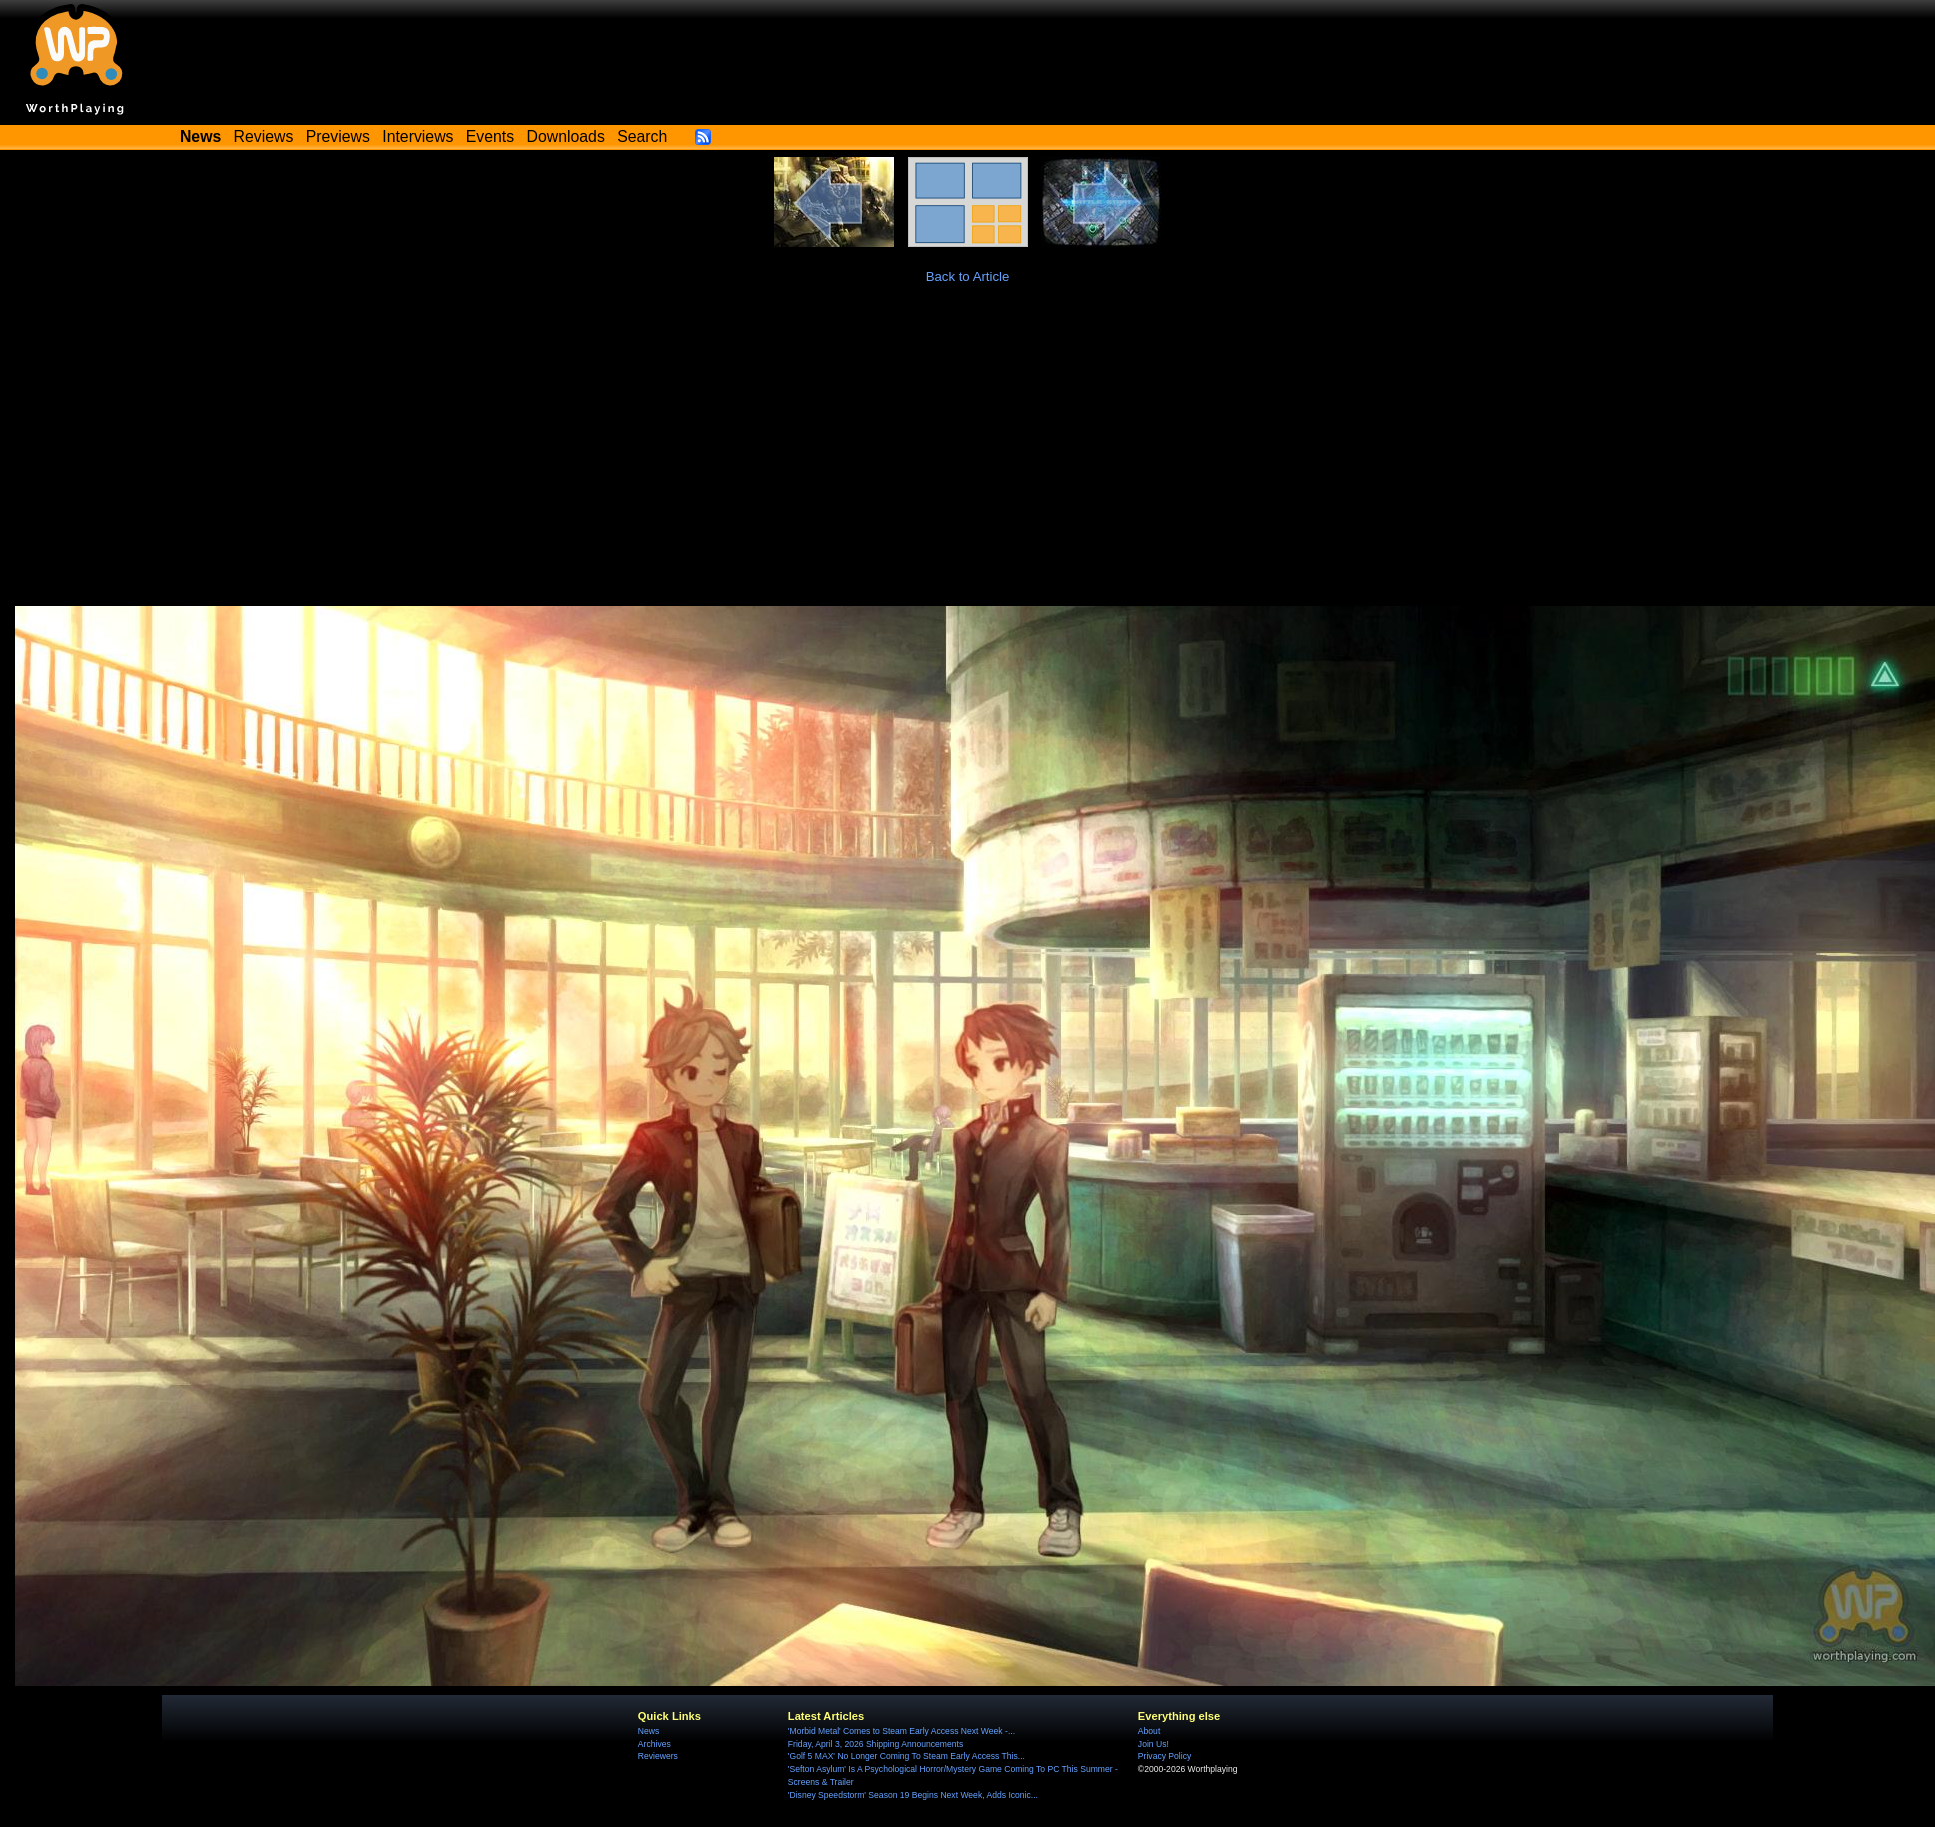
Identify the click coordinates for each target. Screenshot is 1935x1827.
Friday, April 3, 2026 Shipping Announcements (875, 1744)
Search (642, 136)
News (648, 1731)
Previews (338, 136)
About (1149, 1731)
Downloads (566, 136)
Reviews (264, 136)
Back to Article (968, 276)
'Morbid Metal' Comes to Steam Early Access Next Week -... (901, 1731)
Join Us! (1153, 1744)
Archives (654, 1744)
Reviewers (658, 1756)
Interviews (417, 136)
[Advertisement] (968, 456)
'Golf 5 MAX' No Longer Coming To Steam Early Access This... (906, 1756)
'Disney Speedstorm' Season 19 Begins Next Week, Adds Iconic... (913, 1795)
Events (490, 136)
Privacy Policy (1164, 1756)
